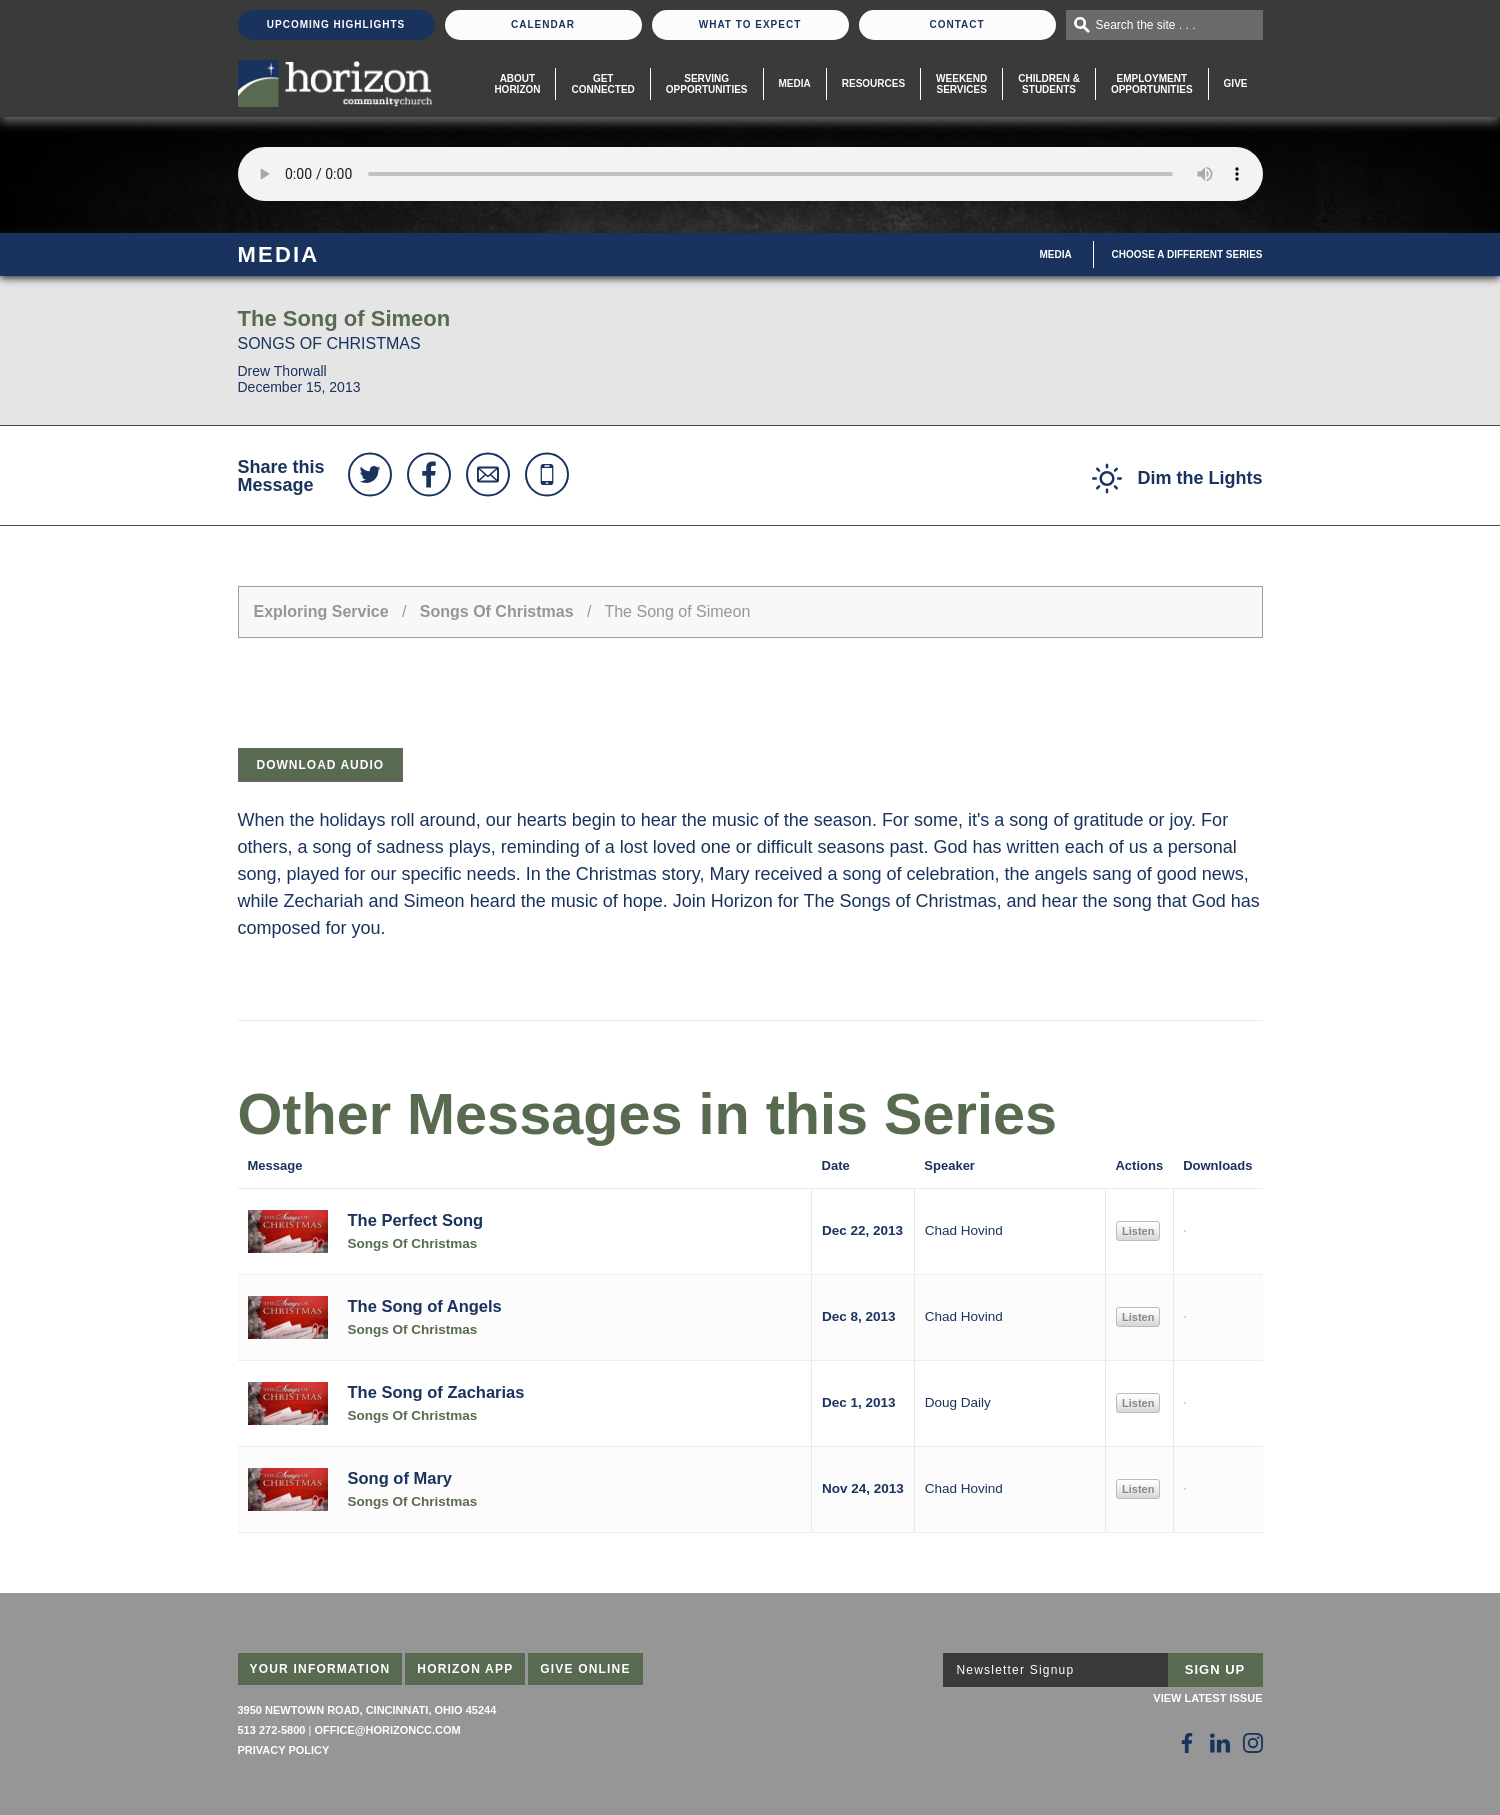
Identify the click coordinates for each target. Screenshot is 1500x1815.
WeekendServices (961, 84)
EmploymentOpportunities (1152, 84)
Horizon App (465, 1669)
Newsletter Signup (1016, 1670)
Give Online (585, 1669)
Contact (956, 24)
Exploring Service (321, 611)
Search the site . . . (1146, 25)
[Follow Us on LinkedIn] (1220, 1743)
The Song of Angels (425, 1306)
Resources (873, 83)
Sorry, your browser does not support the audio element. (750, 174)
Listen (1138, 1231)
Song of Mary (400, 1478)
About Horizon (517, 84)
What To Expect (750, 24)
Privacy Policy (284, 1750)
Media (795, 83)
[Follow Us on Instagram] (1253, 1743)
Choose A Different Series (1187, 254)
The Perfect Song (416, 1220)
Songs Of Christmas (497, 611)
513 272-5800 (272, 1730)
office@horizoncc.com (387, 1730)
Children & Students (1049, 84)
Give (1236, 83)
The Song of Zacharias (436, 1392)
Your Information (320, 1669)
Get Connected (602, 84)
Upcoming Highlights (336, 24)
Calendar (543, 24)
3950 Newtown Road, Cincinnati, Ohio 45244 (367, 1710)
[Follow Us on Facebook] (1187, 1743)
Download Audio (321, 765)
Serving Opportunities (707, 84)
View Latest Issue (1207, 1698)
